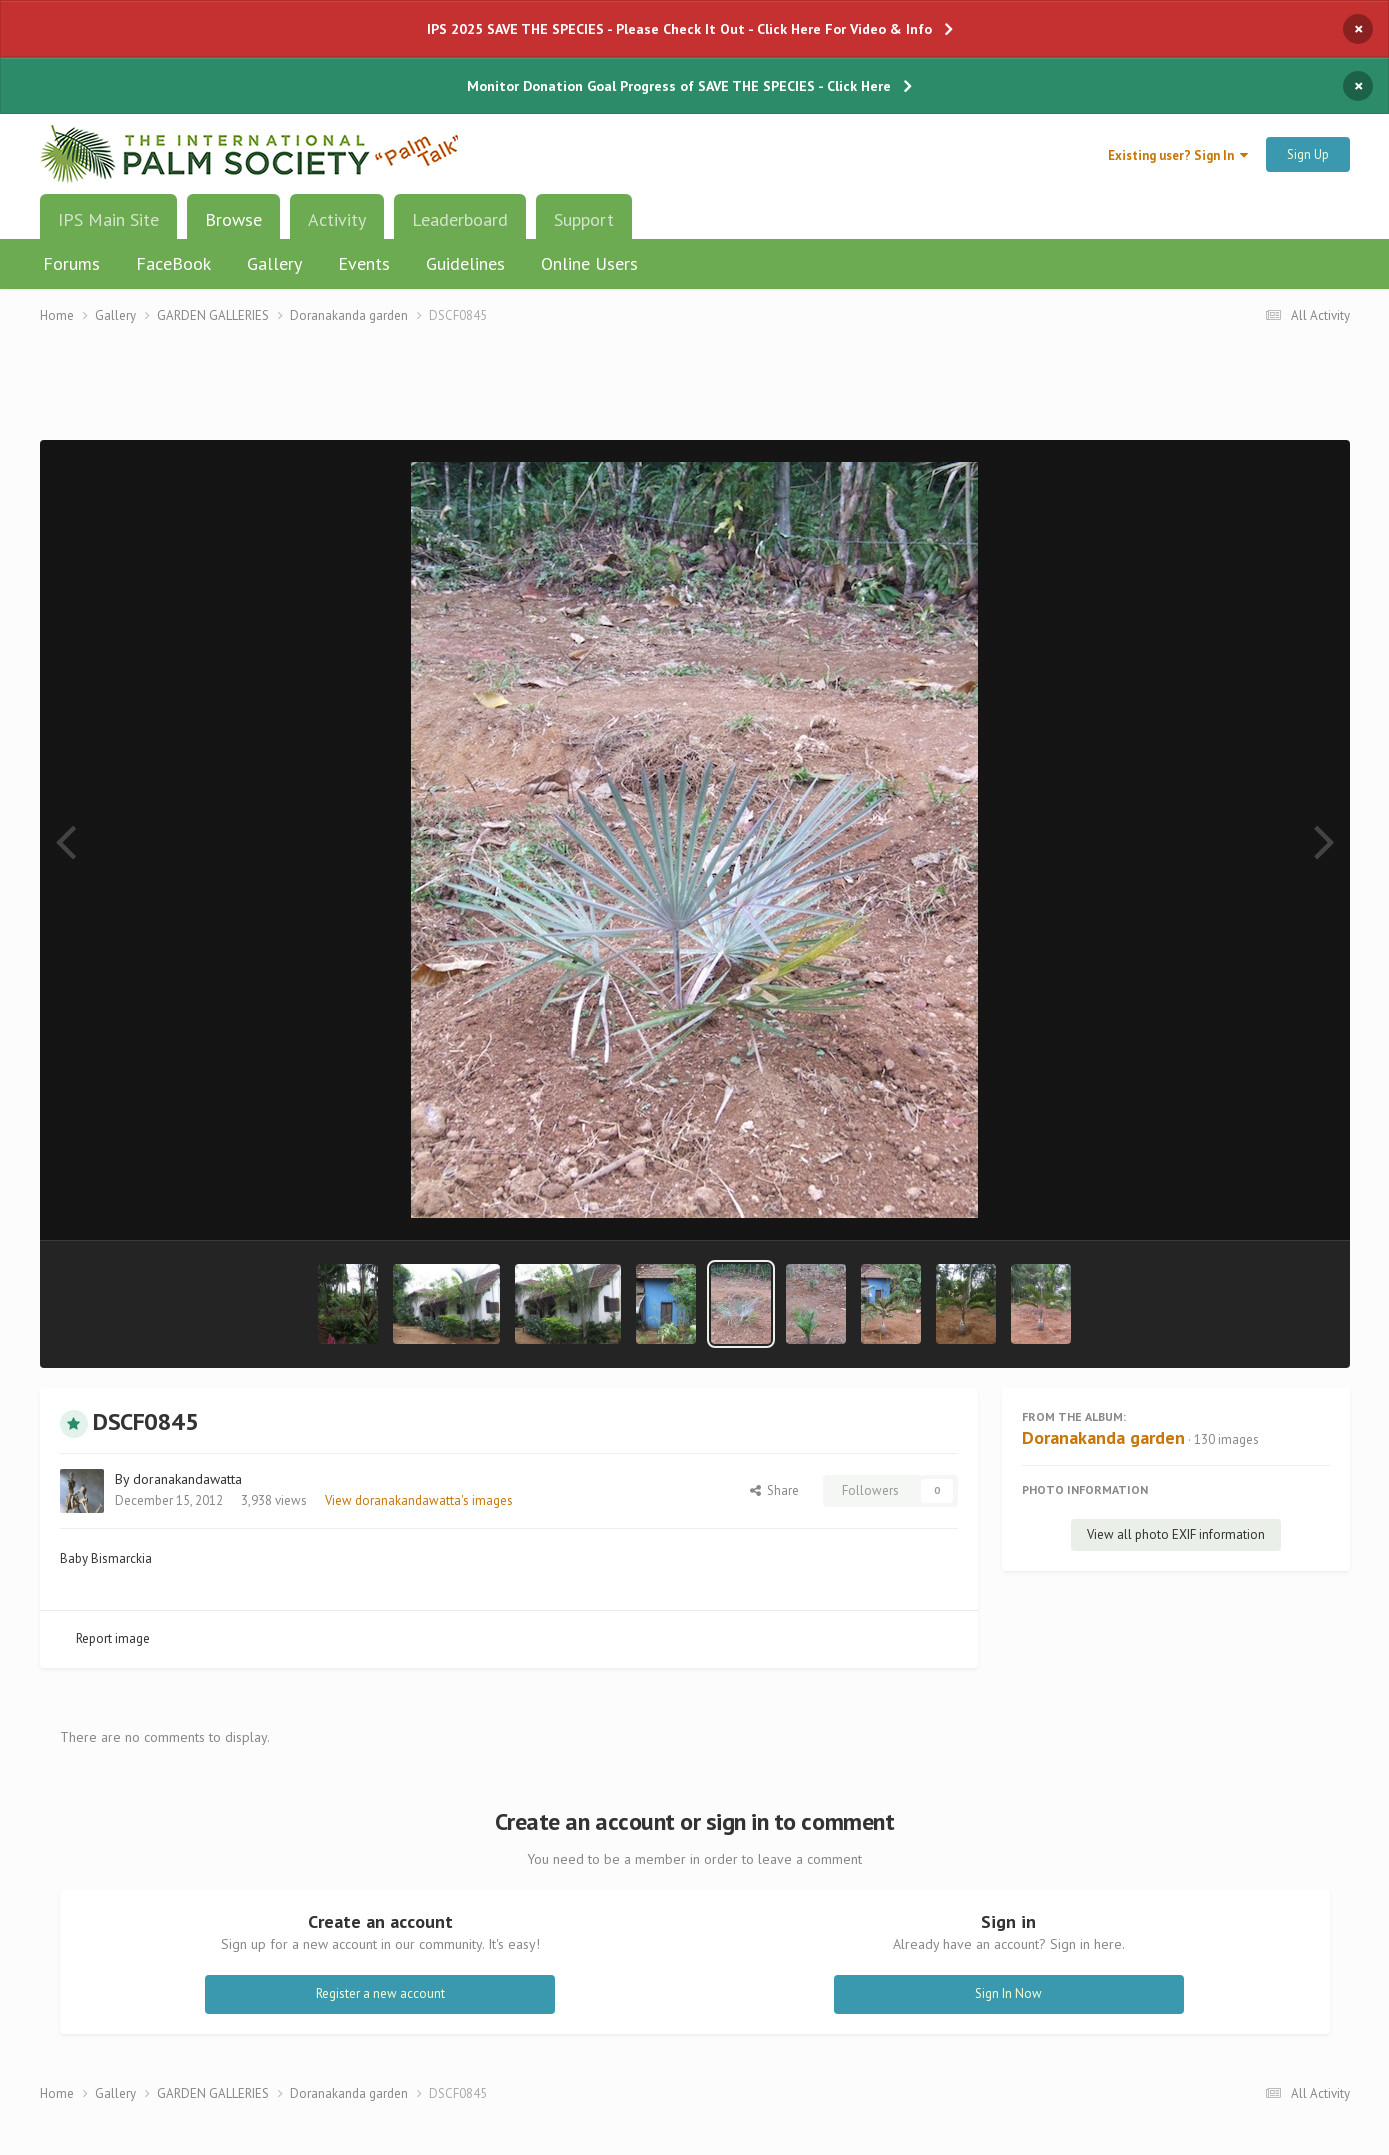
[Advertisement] (695, 394)
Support (584, 219)
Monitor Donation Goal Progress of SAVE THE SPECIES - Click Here (679, 86)
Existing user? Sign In (1178, 155)
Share (774, 1490)
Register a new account (380, 1993)
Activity (337, 219)
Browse (233, 227)
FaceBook (173, 263)
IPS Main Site (108, 219)
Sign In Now (1008, 1993)
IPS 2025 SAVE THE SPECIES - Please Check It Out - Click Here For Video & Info (679, 29)
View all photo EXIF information (1176, 1534)
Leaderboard (460, 219)
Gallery (274, 263)
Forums (71, 263)
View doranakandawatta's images (419, 1500)
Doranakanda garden (1103, 1437)
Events (364, 263)
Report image (113, 1638)
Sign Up (1308, 154)
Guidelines (465, 263)
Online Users (589, 263)
